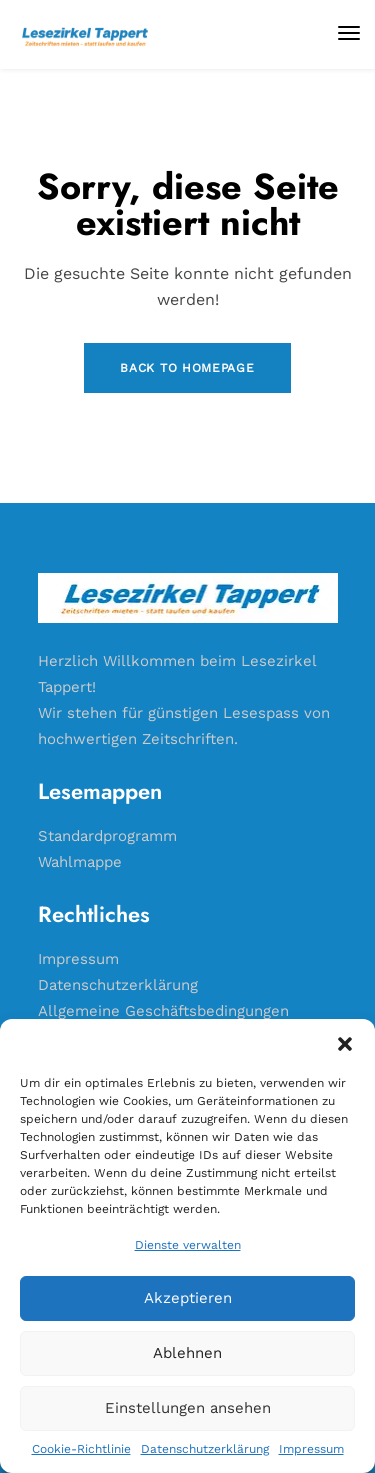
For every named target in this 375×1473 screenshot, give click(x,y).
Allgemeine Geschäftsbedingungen (163, 1011)
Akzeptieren (188, 1298)
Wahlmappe (80, 862)
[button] (345, 1044)
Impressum (311, 1449)
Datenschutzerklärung (205, 1449)
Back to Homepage (187, 368)
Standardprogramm (107, 836)
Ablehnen (187, 1353)
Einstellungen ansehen (188, 1408)
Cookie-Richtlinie (81, 1449)
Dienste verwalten (188, 1245)
